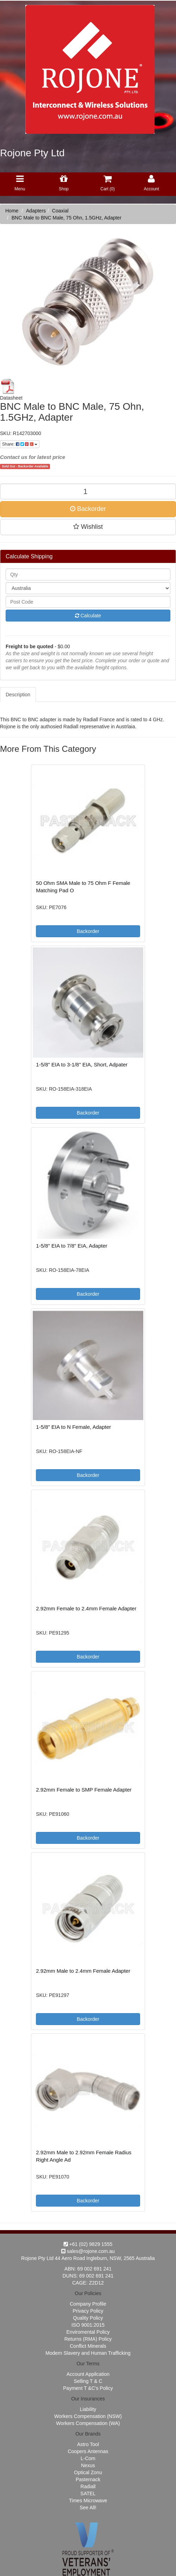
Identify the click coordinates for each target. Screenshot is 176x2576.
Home (11, 210)
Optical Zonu (88, 2472)
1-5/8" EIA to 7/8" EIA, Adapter (71, 1246)
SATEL (87, 2493)
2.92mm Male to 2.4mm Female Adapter (83, 1971)
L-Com (88, 2458)
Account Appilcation (88, 2374)
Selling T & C (88, 2381)
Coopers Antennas (88, 2451)
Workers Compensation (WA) (88, 2423)
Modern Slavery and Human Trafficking (88, 2353)
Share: (19, 444)
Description (18, 694)
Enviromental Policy (88, 2332)
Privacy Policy (88, 2311)
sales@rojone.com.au (88, 2251)
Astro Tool (88, 2444)
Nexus (88, 2465)
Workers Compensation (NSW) (88, 2416)
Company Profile (88, 2304)
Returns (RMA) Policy (88, 2339)
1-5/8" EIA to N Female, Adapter (73, 1427)
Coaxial (60, 210)
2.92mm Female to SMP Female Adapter (84, 1790)
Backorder (88, 508)
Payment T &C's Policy (88, 2388)
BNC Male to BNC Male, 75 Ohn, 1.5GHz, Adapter (66, 218)
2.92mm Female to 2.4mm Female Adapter (86, 1608)
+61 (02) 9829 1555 (88, 2244)
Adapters (36, 210)
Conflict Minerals (88, 2346)
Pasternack (88, 2479)
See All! (88, 2507)
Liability (88, 2409)
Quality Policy (88, 2318)
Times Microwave (88, 2500)
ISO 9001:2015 (88, 2325)
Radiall (88, 2486)
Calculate (88, 615)
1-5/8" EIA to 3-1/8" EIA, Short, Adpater (81, 1064)
